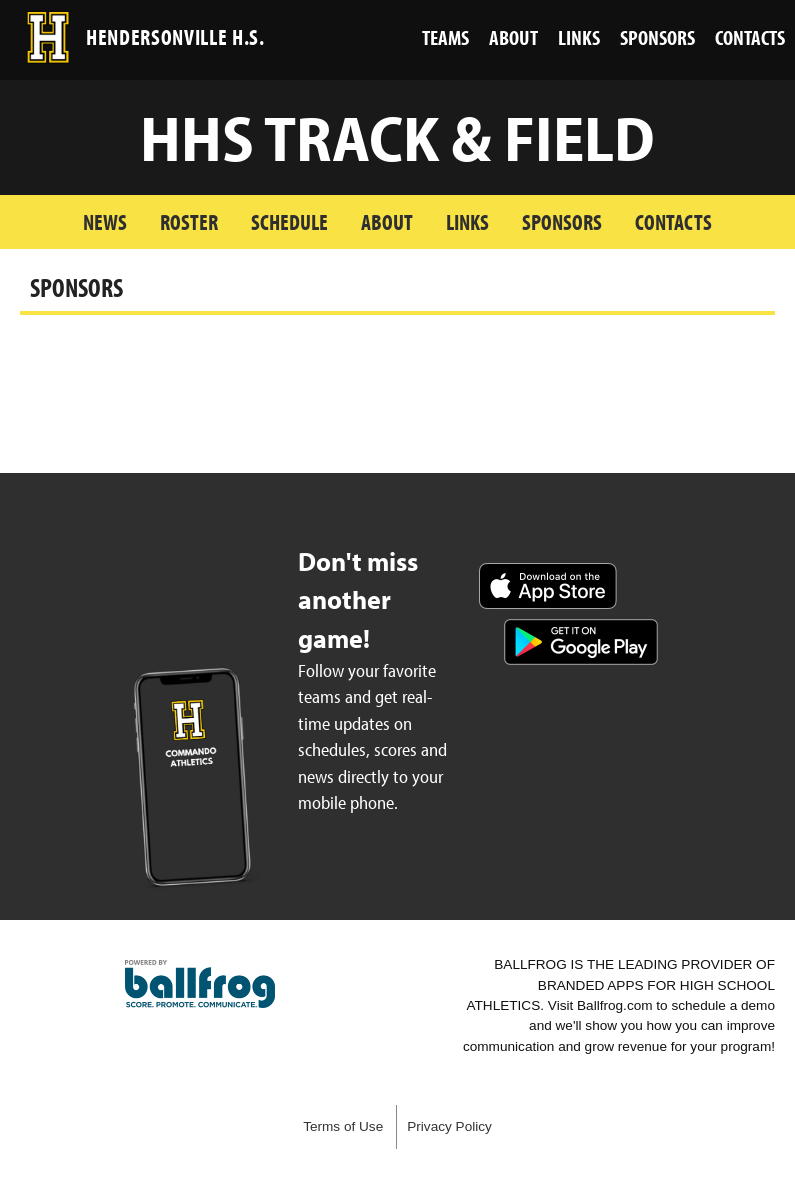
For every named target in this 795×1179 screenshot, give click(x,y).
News (105, 221)
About (387, 221)
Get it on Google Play (581, 642)
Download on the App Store (548, 586)
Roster (189, 221)
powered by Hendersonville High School (200, 984)
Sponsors (562, 221)
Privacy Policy (449, 1126)
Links (467, 221)
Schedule (289, 221)
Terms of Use (343, 1126)
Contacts (673, 221)
